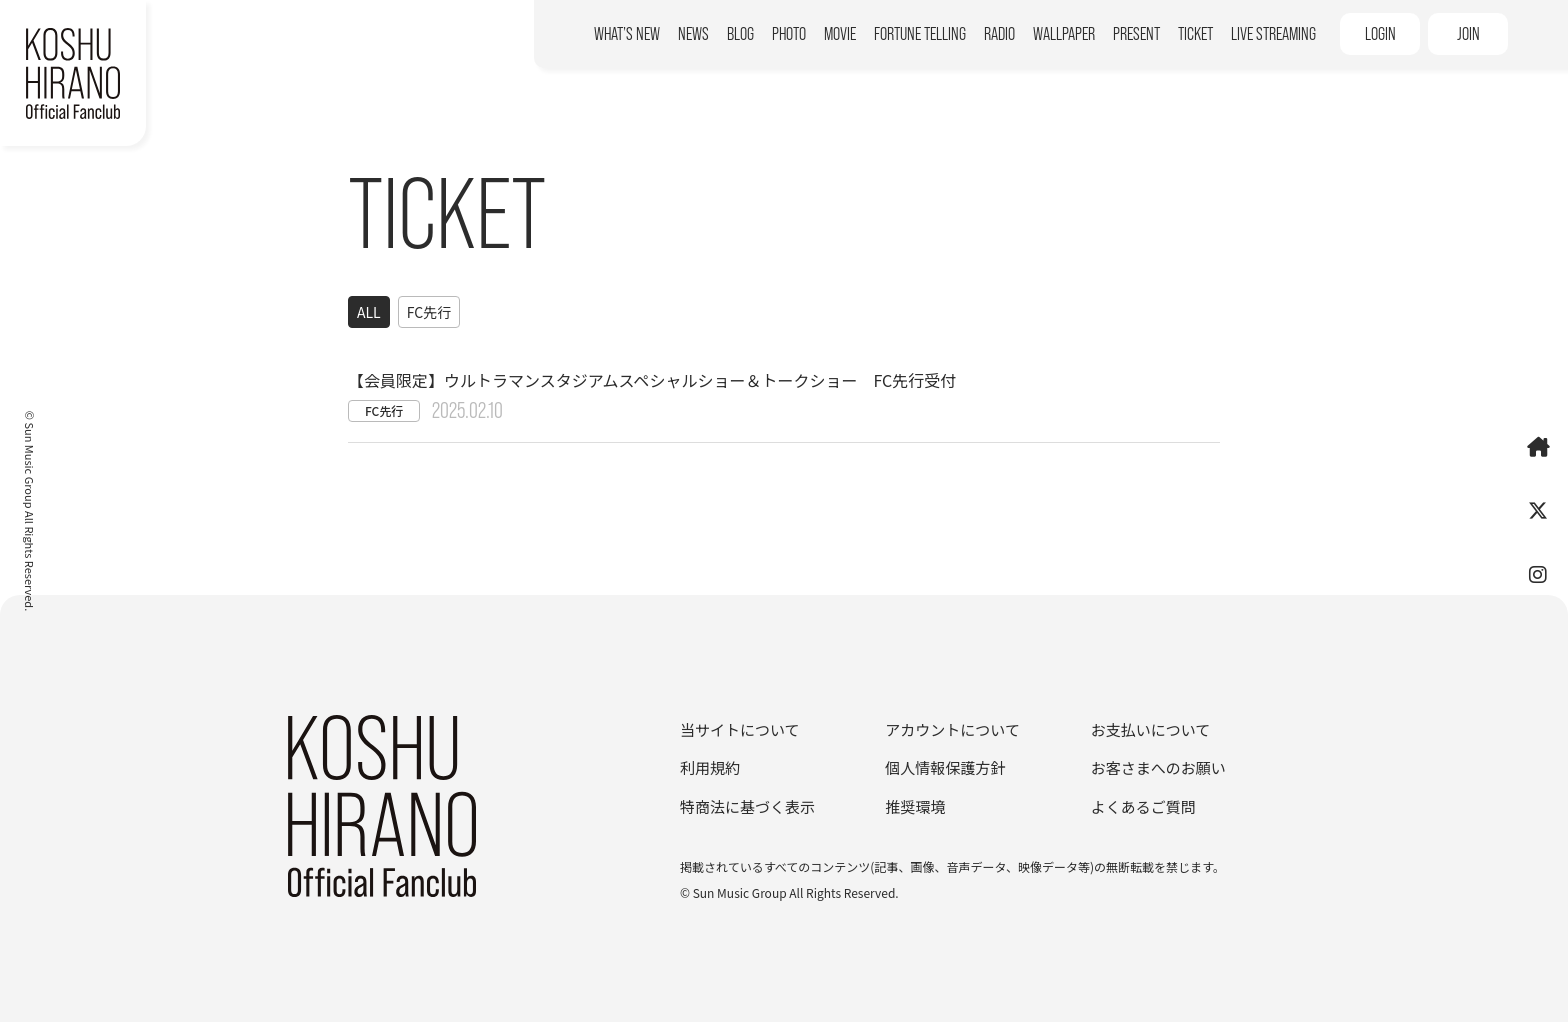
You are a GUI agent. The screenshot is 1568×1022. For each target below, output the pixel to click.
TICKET (1195, 34)
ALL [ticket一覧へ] (369, 312)
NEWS (693, 34)
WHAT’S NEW (627, 34)
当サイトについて (740, 729)
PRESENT (1136, 34)
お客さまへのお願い (1158, 767)
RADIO (999, 34)
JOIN (1468, 34)
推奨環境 (915, 806)
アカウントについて (952, 729)
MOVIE (840, 34)
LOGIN (1380, 34)
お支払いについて (1151, 729)
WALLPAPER (1064, 34)
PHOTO (789, 34)
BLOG (740, 34)
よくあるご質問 (1143, 806)
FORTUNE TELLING (920, 34)
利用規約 (710, 767)
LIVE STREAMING (1273, 34)
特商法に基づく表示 (747, 806)
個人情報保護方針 (945, 767)
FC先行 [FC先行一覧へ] (429, 312)
